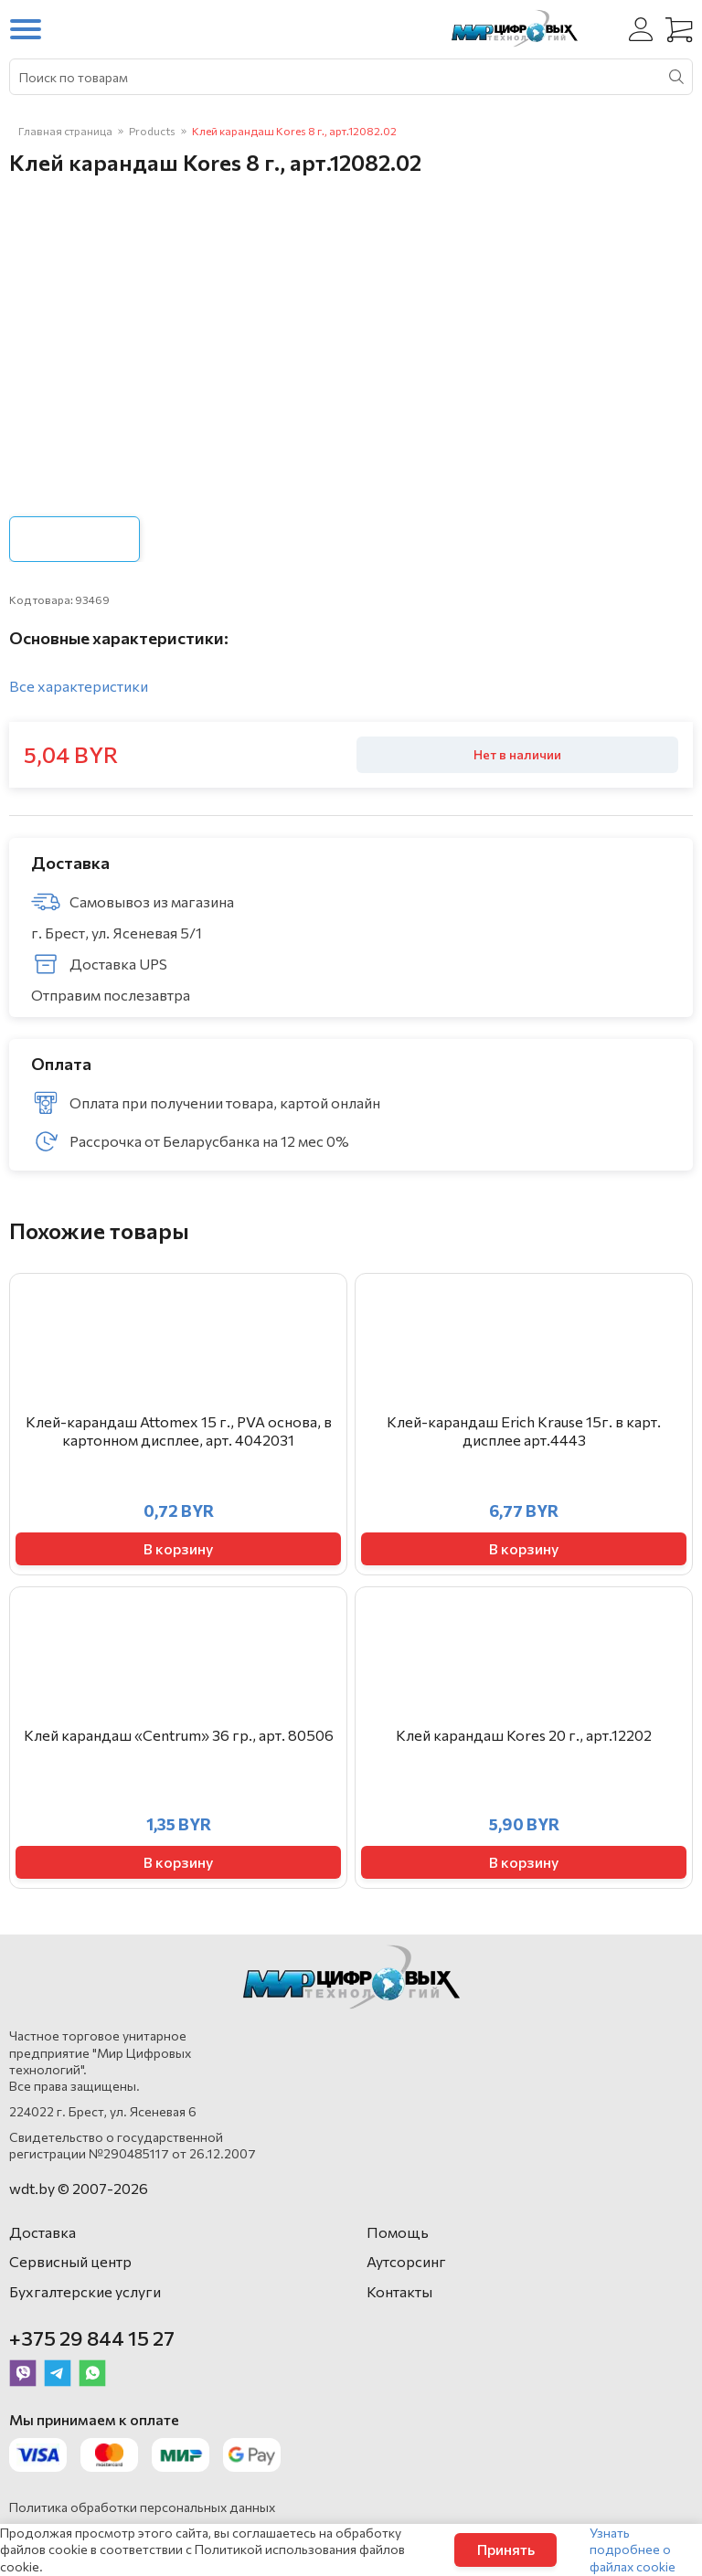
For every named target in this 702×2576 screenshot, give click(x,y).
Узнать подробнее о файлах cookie (632, 2549)
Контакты (399, 2291)
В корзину (178, 1548)
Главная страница (65, 130)
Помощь (398, 2232)
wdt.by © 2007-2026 (78, 2188)
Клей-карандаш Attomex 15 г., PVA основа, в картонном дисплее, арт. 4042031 (179, 1431)
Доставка (42, 2232)
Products (152, 130)
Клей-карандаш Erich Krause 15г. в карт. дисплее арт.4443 (524, 1431)
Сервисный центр (70, 2261)
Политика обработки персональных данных (142, 2507)
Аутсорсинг (406, 2261)
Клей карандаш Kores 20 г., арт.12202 (524, 1735)
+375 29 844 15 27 (92, 2338)
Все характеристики (78, 685)
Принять (506, 2549)
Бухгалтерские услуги (85, 2291)
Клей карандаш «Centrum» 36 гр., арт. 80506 (179, 1735)
